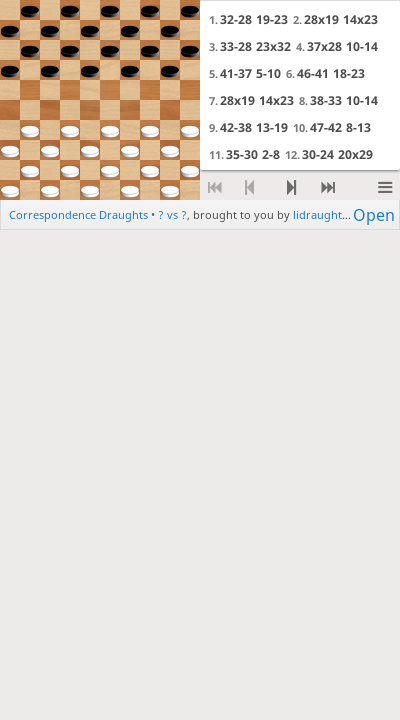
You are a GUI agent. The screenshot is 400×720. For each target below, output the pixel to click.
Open (374, 214)
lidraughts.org (331, 214)
